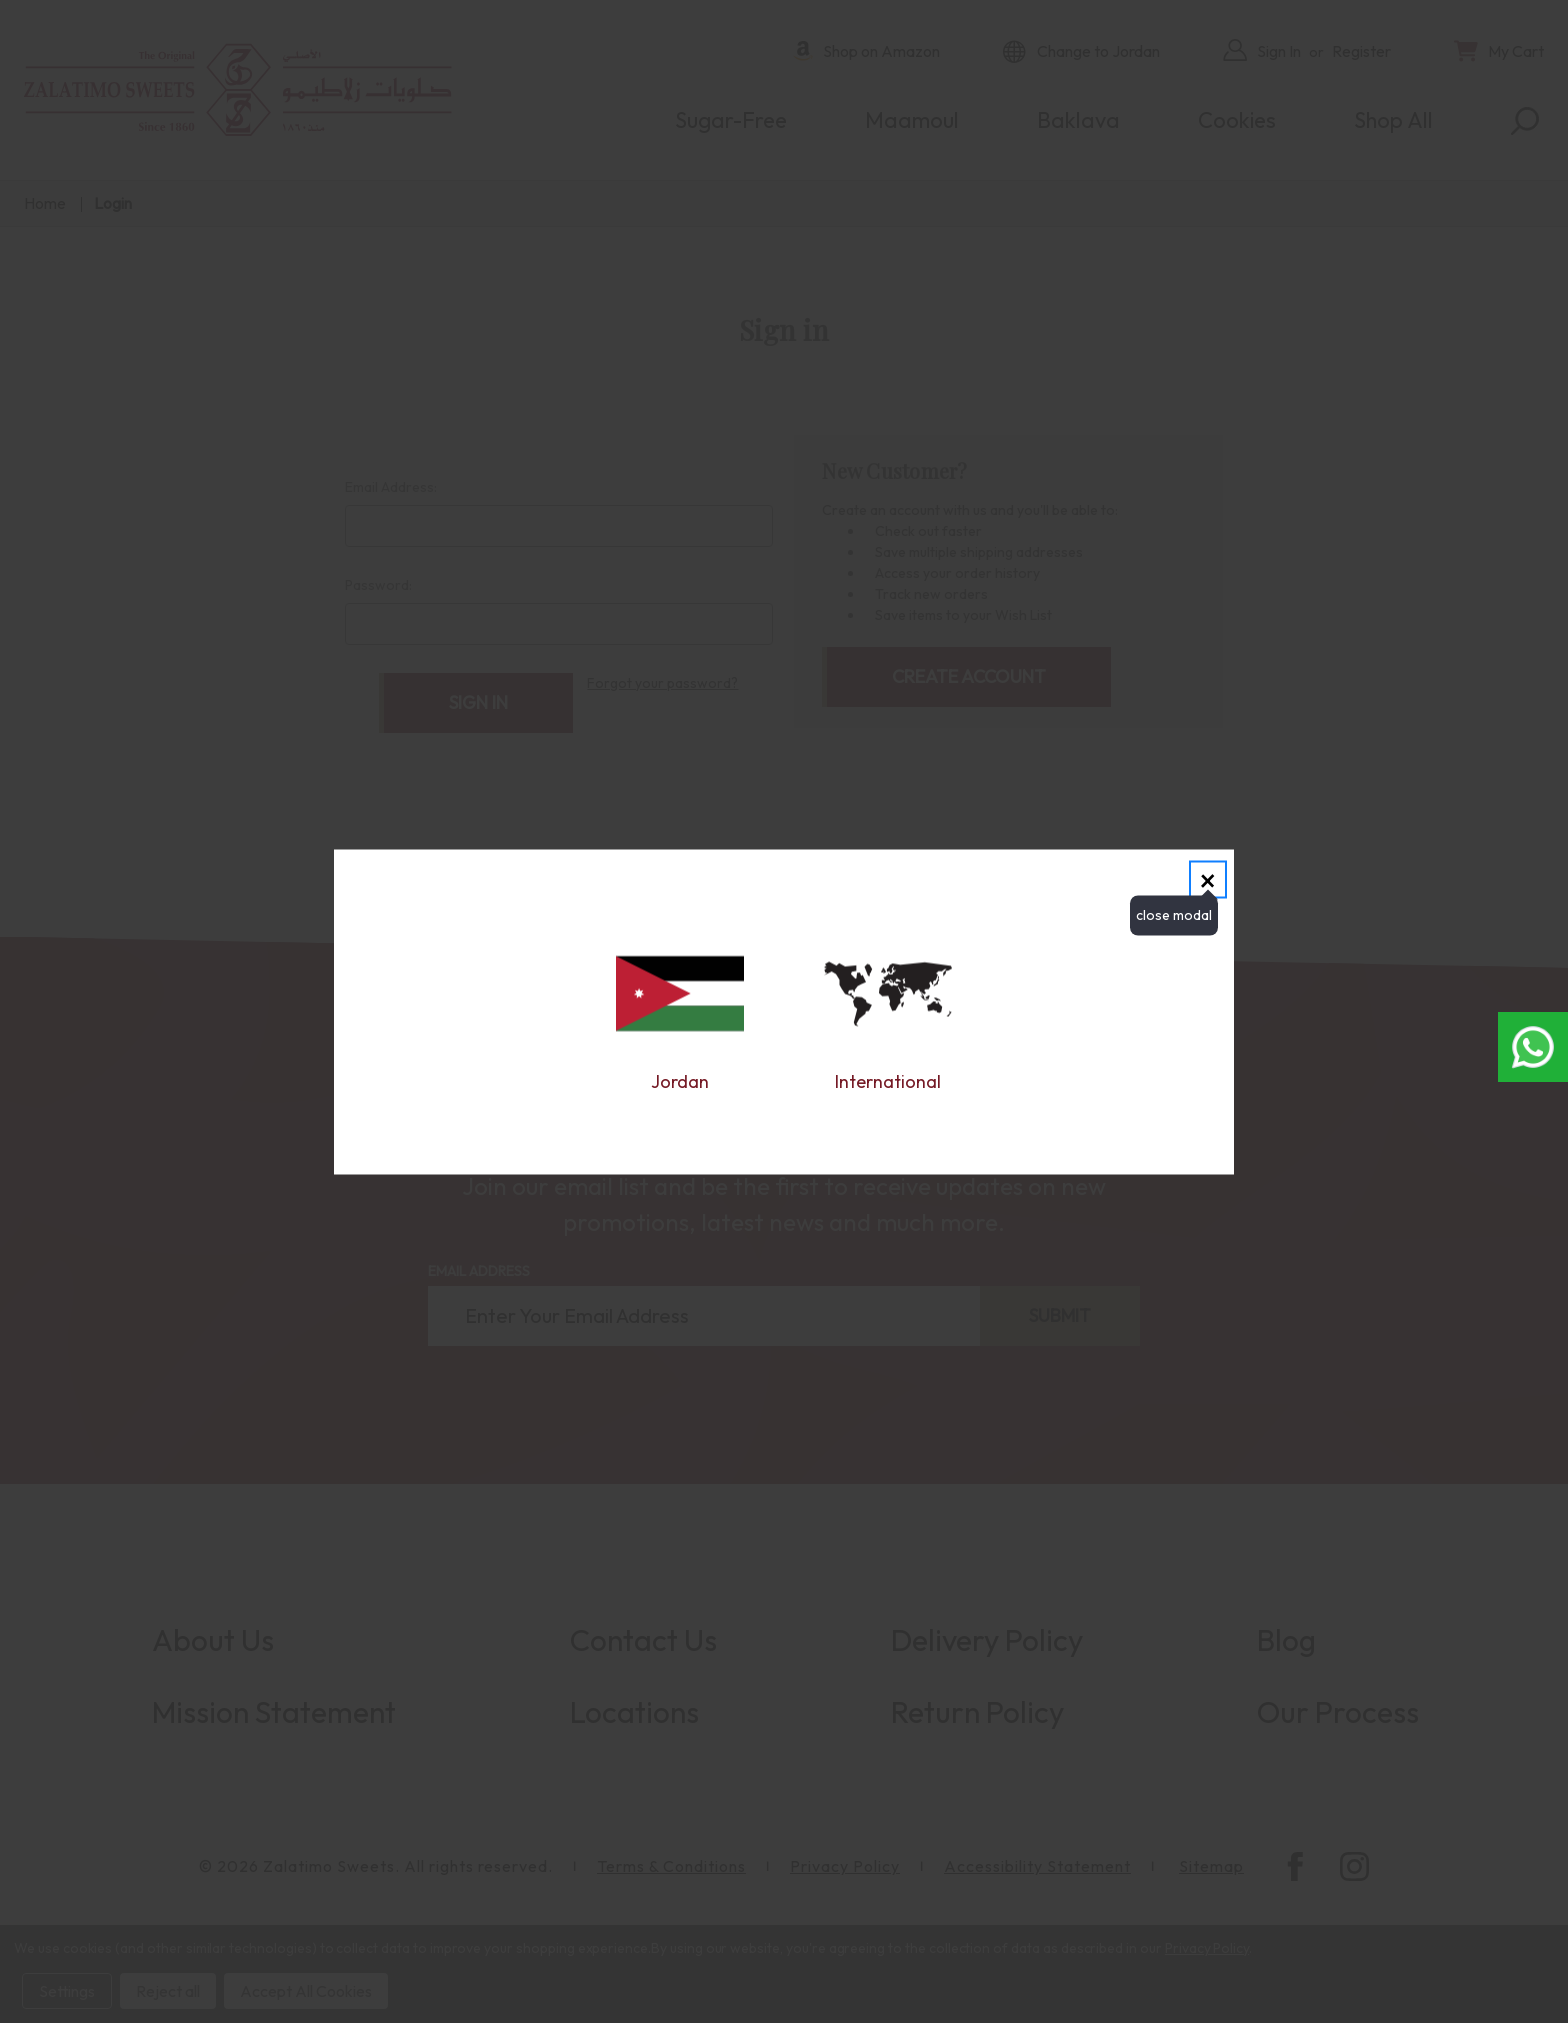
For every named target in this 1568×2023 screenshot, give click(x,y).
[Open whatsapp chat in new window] (1533, 1047)
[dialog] (784, 1011)
